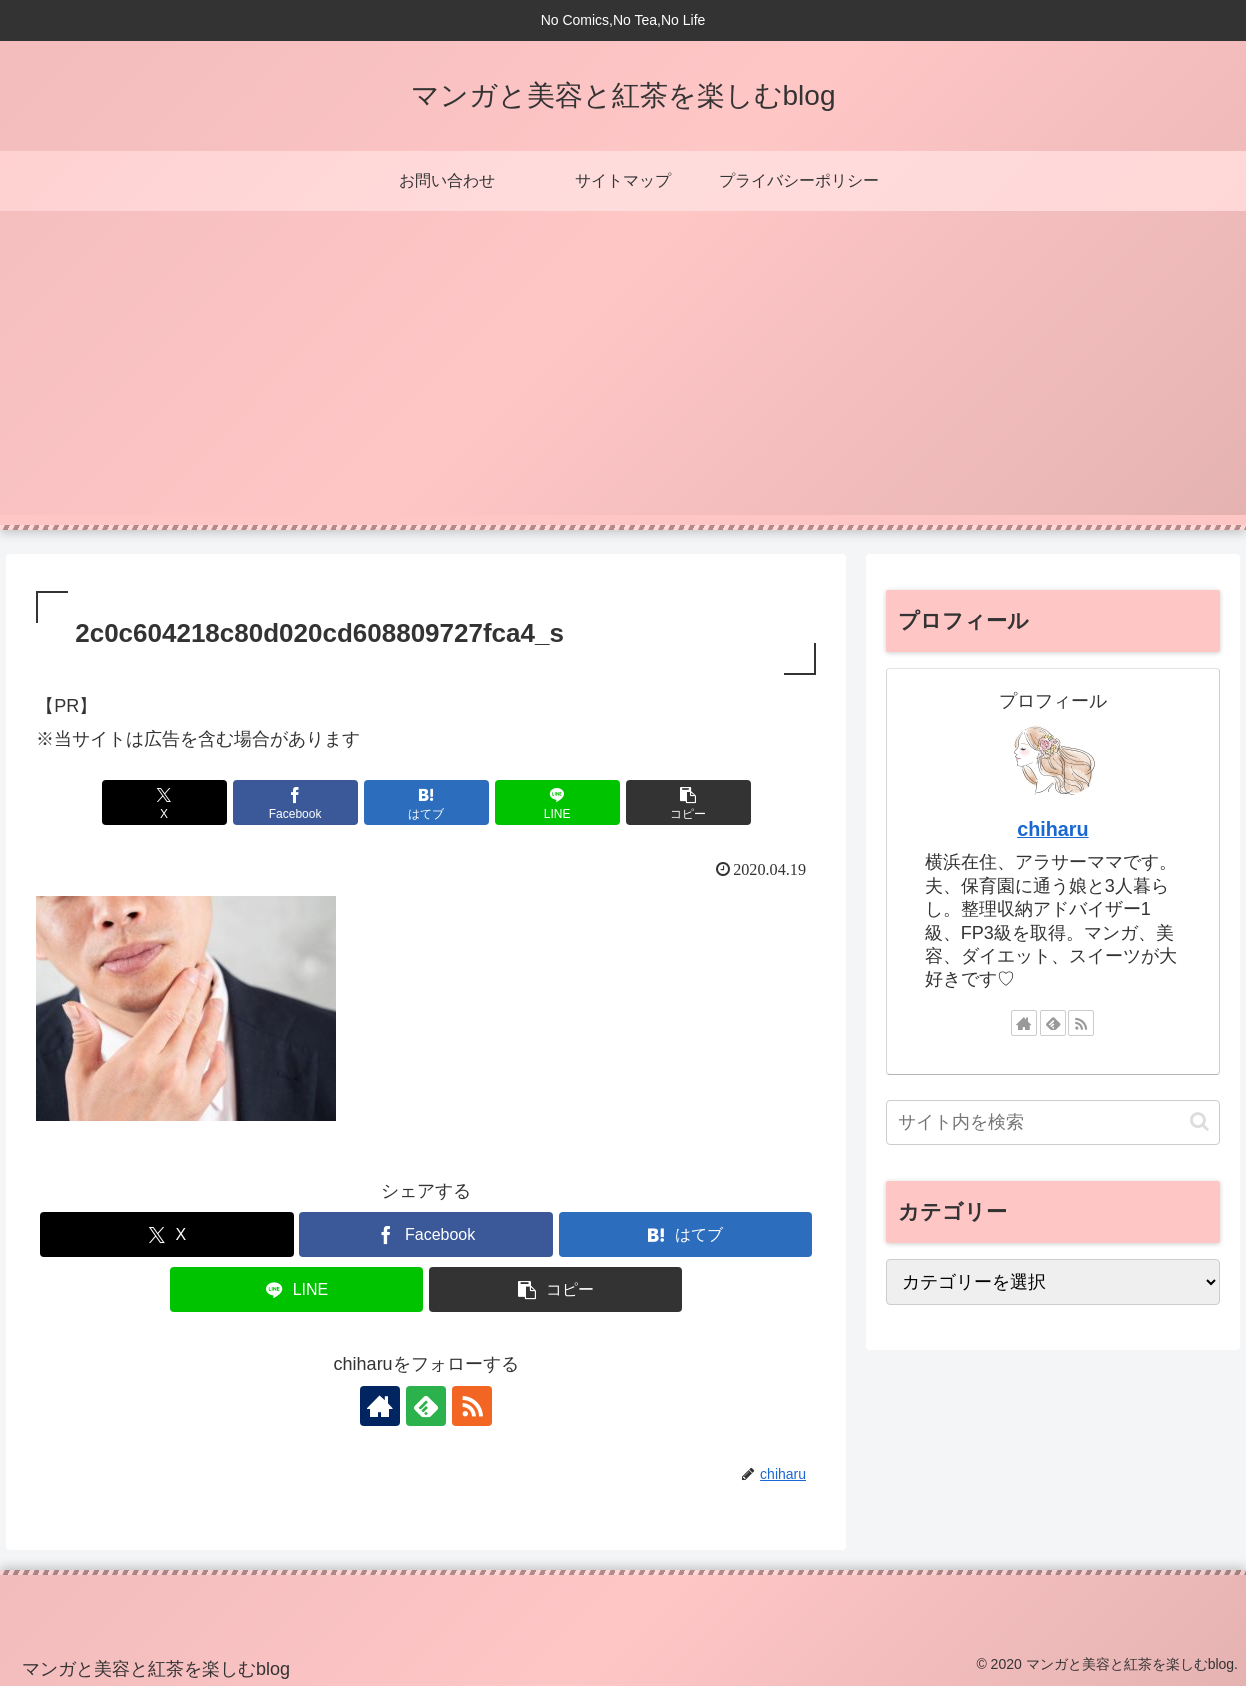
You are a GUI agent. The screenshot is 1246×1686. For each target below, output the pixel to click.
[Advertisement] (623, 375)
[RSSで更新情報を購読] (472, 1406)
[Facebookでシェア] (295, 802)
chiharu (1052, 829)
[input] (1053, 1122)
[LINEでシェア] (557, 802)
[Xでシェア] (164, 802)
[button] (688, 802)
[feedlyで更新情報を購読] (426, 1406)
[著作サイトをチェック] (380, 1406)
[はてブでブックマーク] (426, 802)
